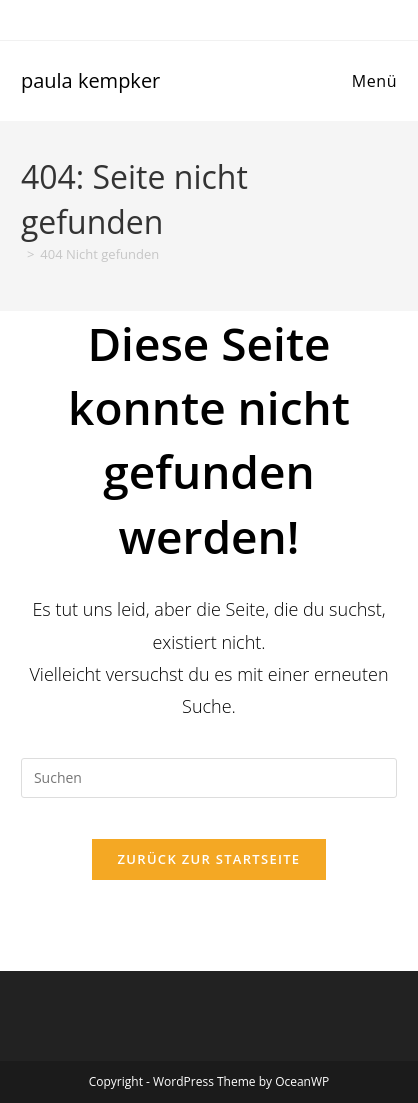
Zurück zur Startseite (209, 859)
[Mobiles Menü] (371, 81)
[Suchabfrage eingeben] (209, 778)
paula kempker (90, 80)
